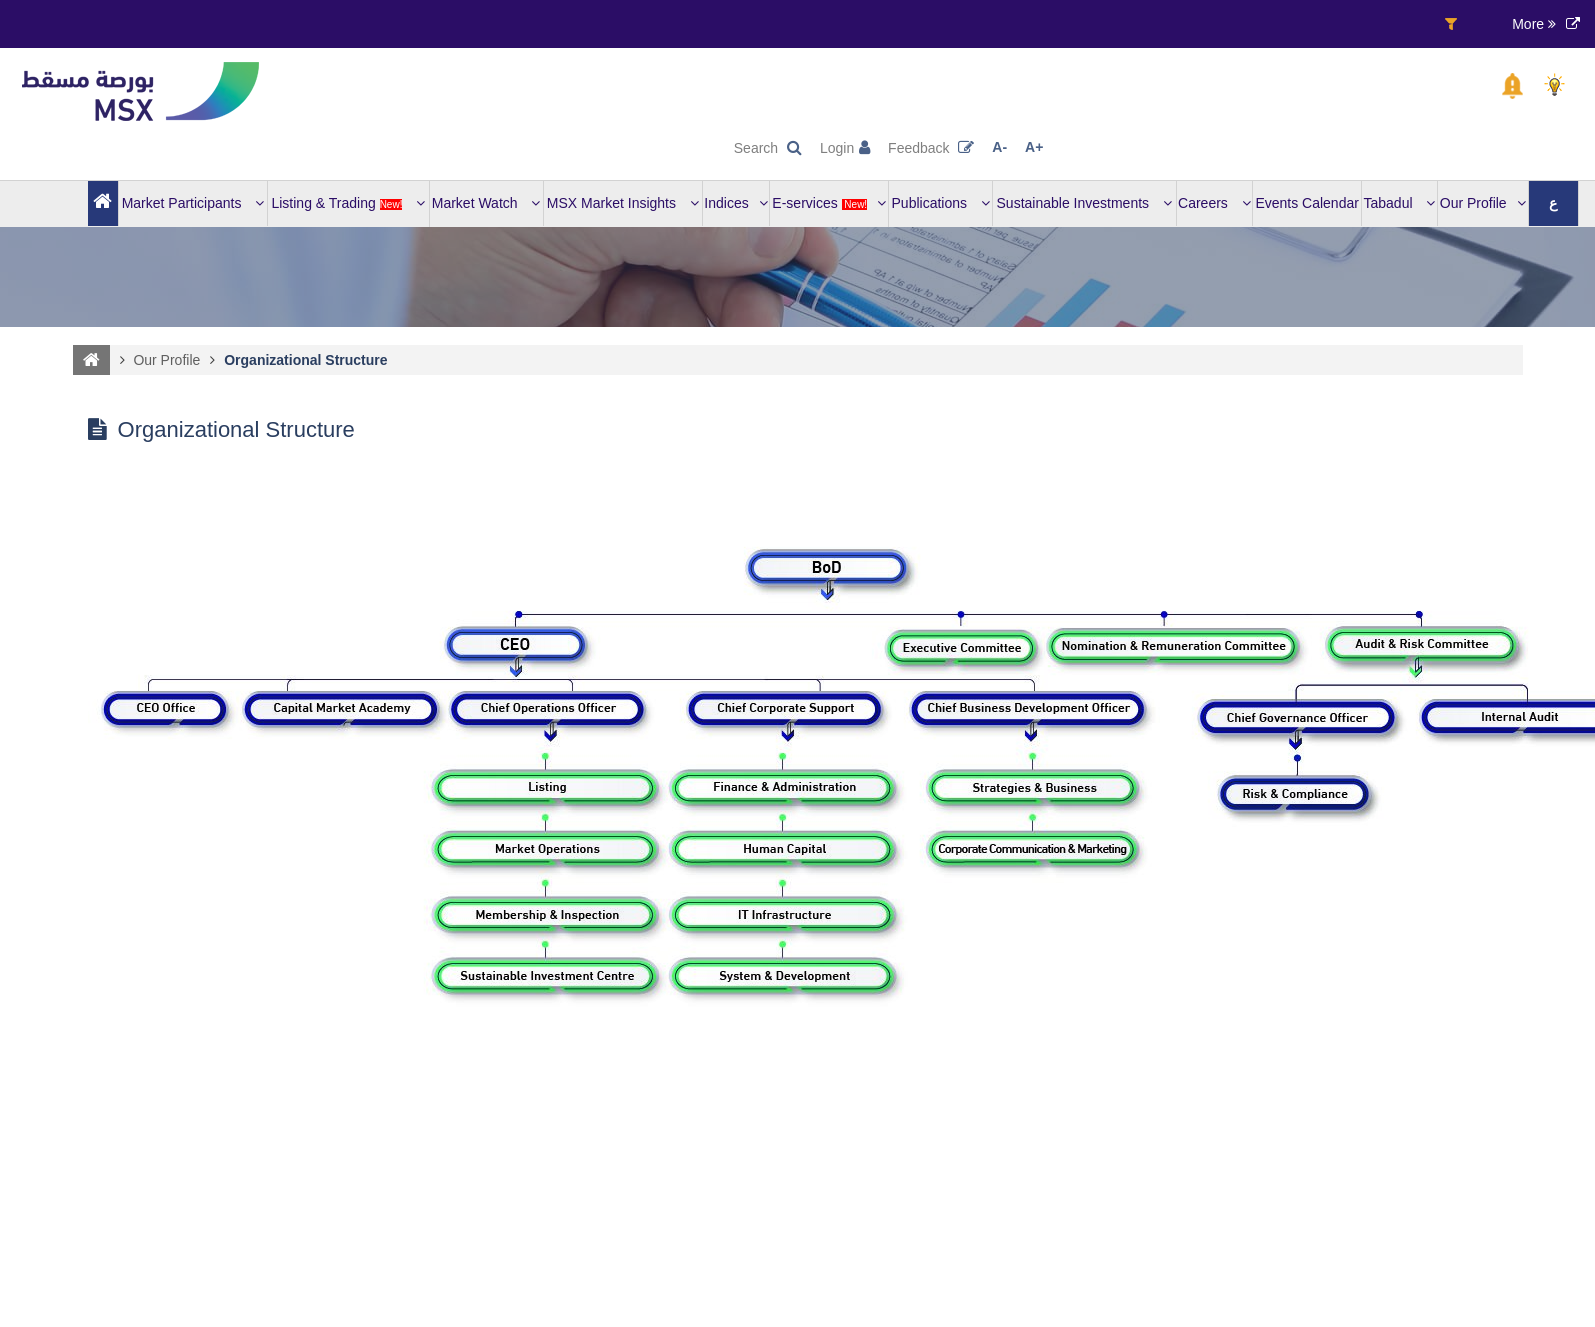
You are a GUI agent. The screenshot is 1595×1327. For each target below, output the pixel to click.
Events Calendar (1307, 203)
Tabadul (1400, 203)
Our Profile (1483, 203)
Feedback (931, 148)
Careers (1214, 203)
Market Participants (193, 203)
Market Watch (486, 203)
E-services (829, 203)
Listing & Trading (348, 203)
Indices (735, 203)
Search (768, 148)
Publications (941, 203)
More (1534, 24)
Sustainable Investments (1084, 203)
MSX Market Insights (623, 203)
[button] (1512, 86)
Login (845, 148)
